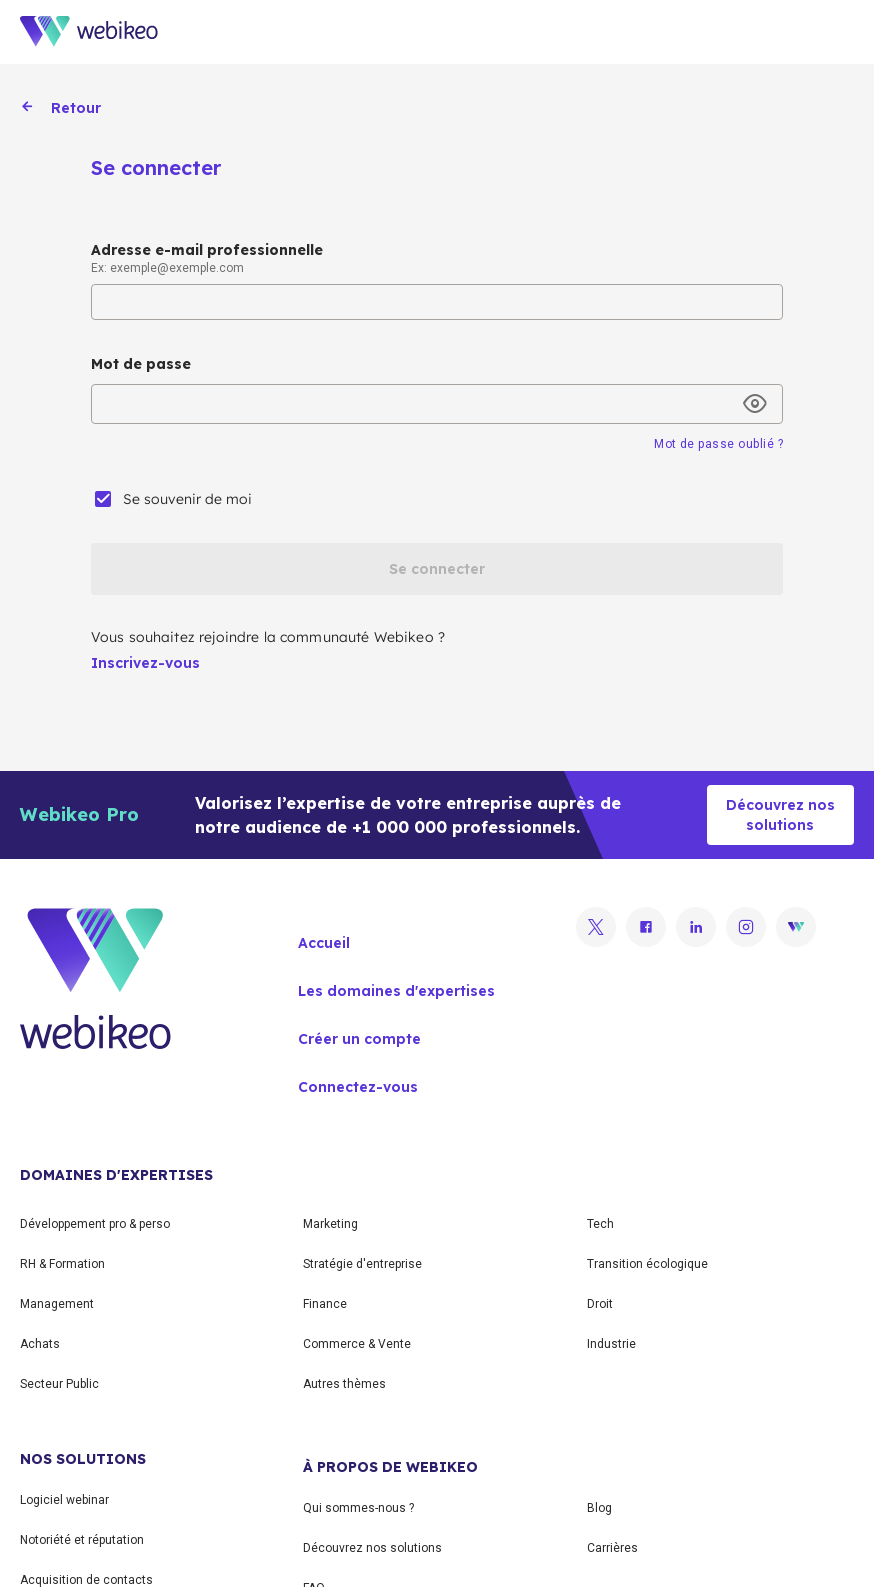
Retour (60, 108)
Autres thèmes (344, 1384)
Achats (40, 1344)
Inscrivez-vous (145, 663)
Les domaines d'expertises (396, 991)
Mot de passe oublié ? (718, 444)
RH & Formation (62, 1264)
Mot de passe (141, 364)
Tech (600, 1224)
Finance (325, 1304)
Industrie (611, 1344)
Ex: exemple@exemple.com (167, 268)
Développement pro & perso (95, 1224)
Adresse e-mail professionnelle (207, 250)
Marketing (330, 1224)
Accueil (324, 943)
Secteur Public (59, 1384)
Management (57, 1304)
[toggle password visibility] (755, 404)
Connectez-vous (358, 1087)
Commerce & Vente (357, 1344)
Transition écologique (647, 1264)
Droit (600, 1304)
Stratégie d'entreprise (362, 1264)
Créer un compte (359, 1039)
